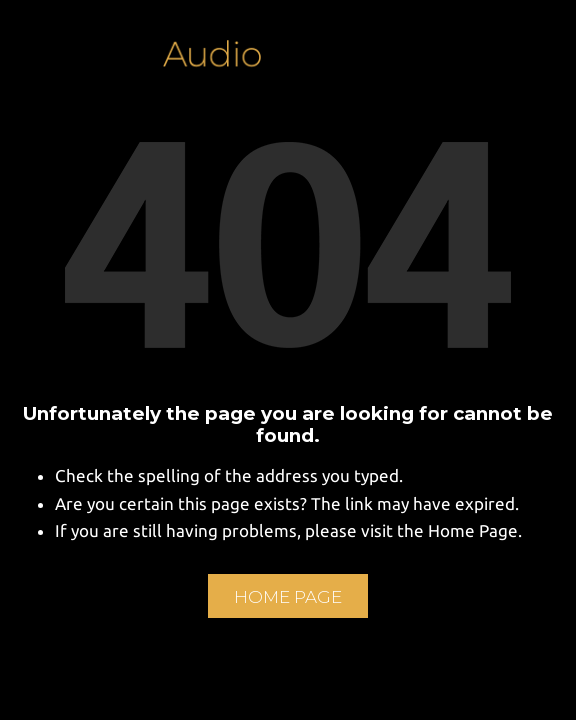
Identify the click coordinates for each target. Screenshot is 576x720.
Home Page (288, 597)
